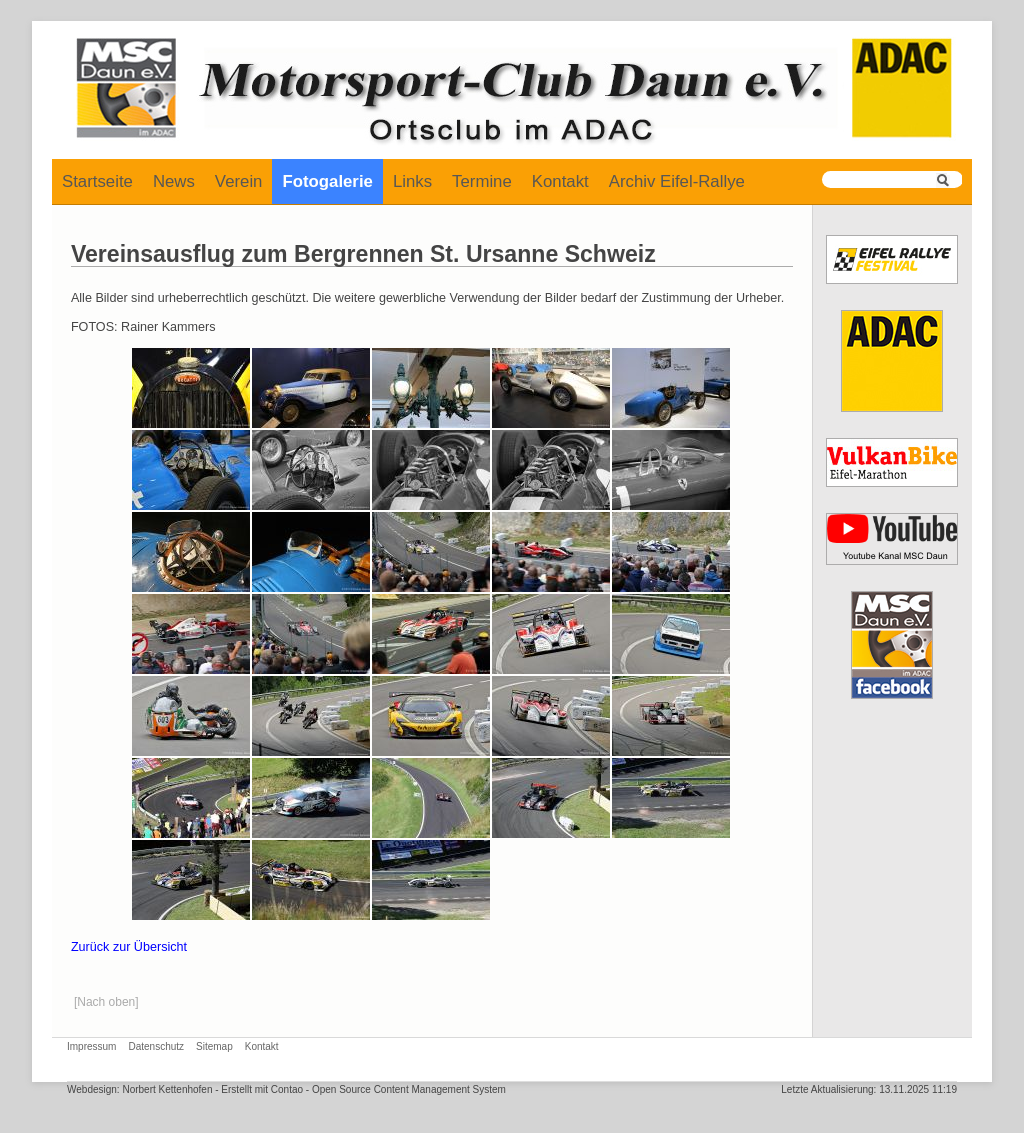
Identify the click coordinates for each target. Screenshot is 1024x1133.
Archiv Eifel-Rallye (677, 181)
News (174, 181)
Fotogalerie (327, 181)
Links (412, 181)
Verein (239, 181)
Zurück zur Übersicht (129, 947)
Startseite (97, 181)
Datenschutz (156, 1046)
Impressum (91, 1046)
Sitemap (214, 1046)
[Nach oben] (106, 1002)
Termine (482, 181)
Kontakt (560, 181)
